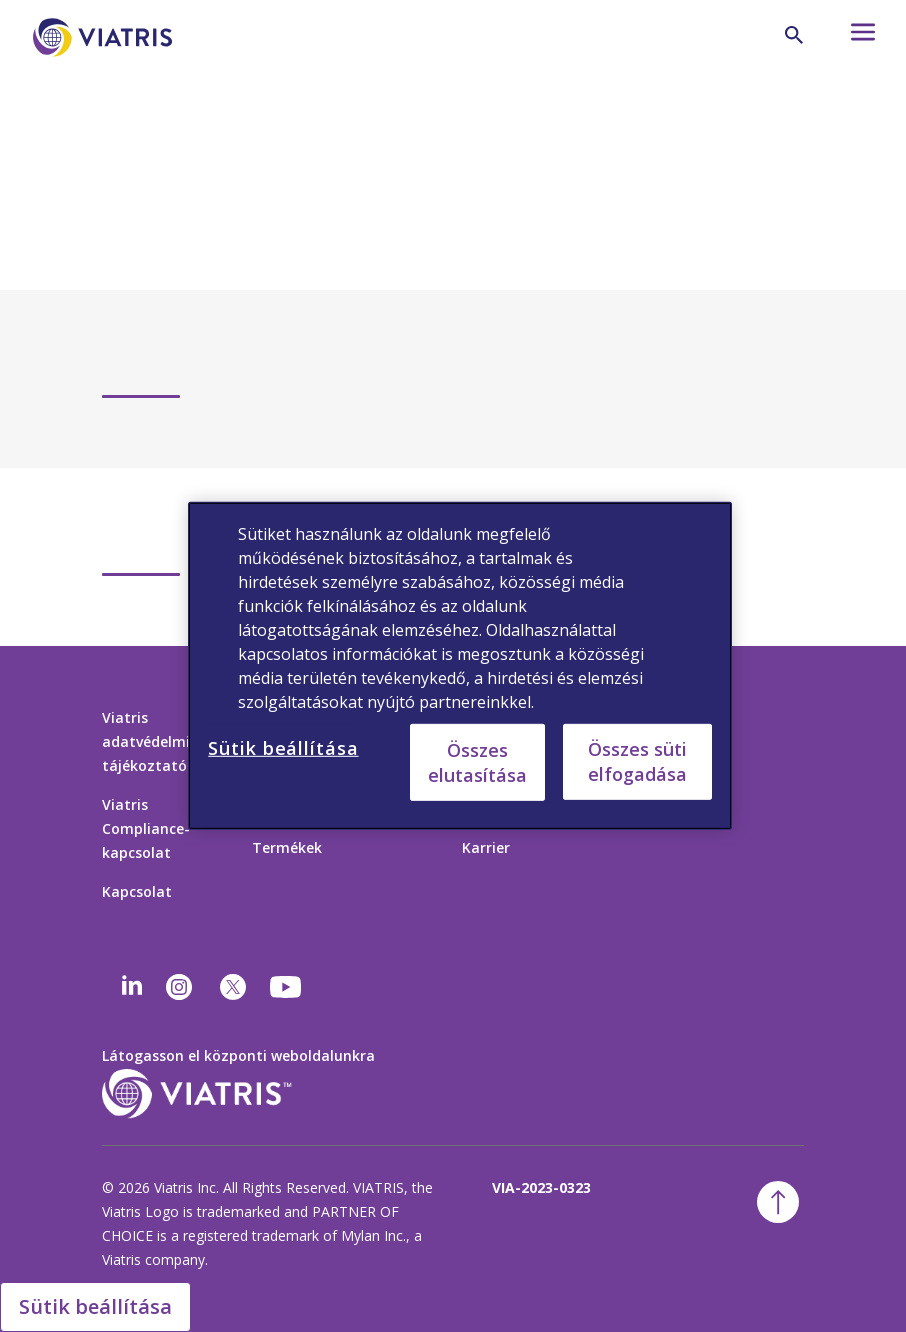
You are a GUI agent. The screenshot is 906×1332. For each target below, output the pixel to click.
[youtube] (287, 987)
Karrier (486, 847)
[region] (460, 666)
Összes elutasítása (477, 761)
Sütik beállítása (95, 1306)
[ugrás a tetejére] (778, 1202)
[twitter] (233, 987)
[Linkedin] (132, 987)
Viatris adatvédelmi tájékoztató (146, 741)
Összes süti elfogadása (637, 761)
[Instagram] (179, 987)
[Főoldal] (106, 68)
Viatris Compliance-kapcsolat (146, 828)
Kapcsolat (137, 891)
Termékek (287, 847)
